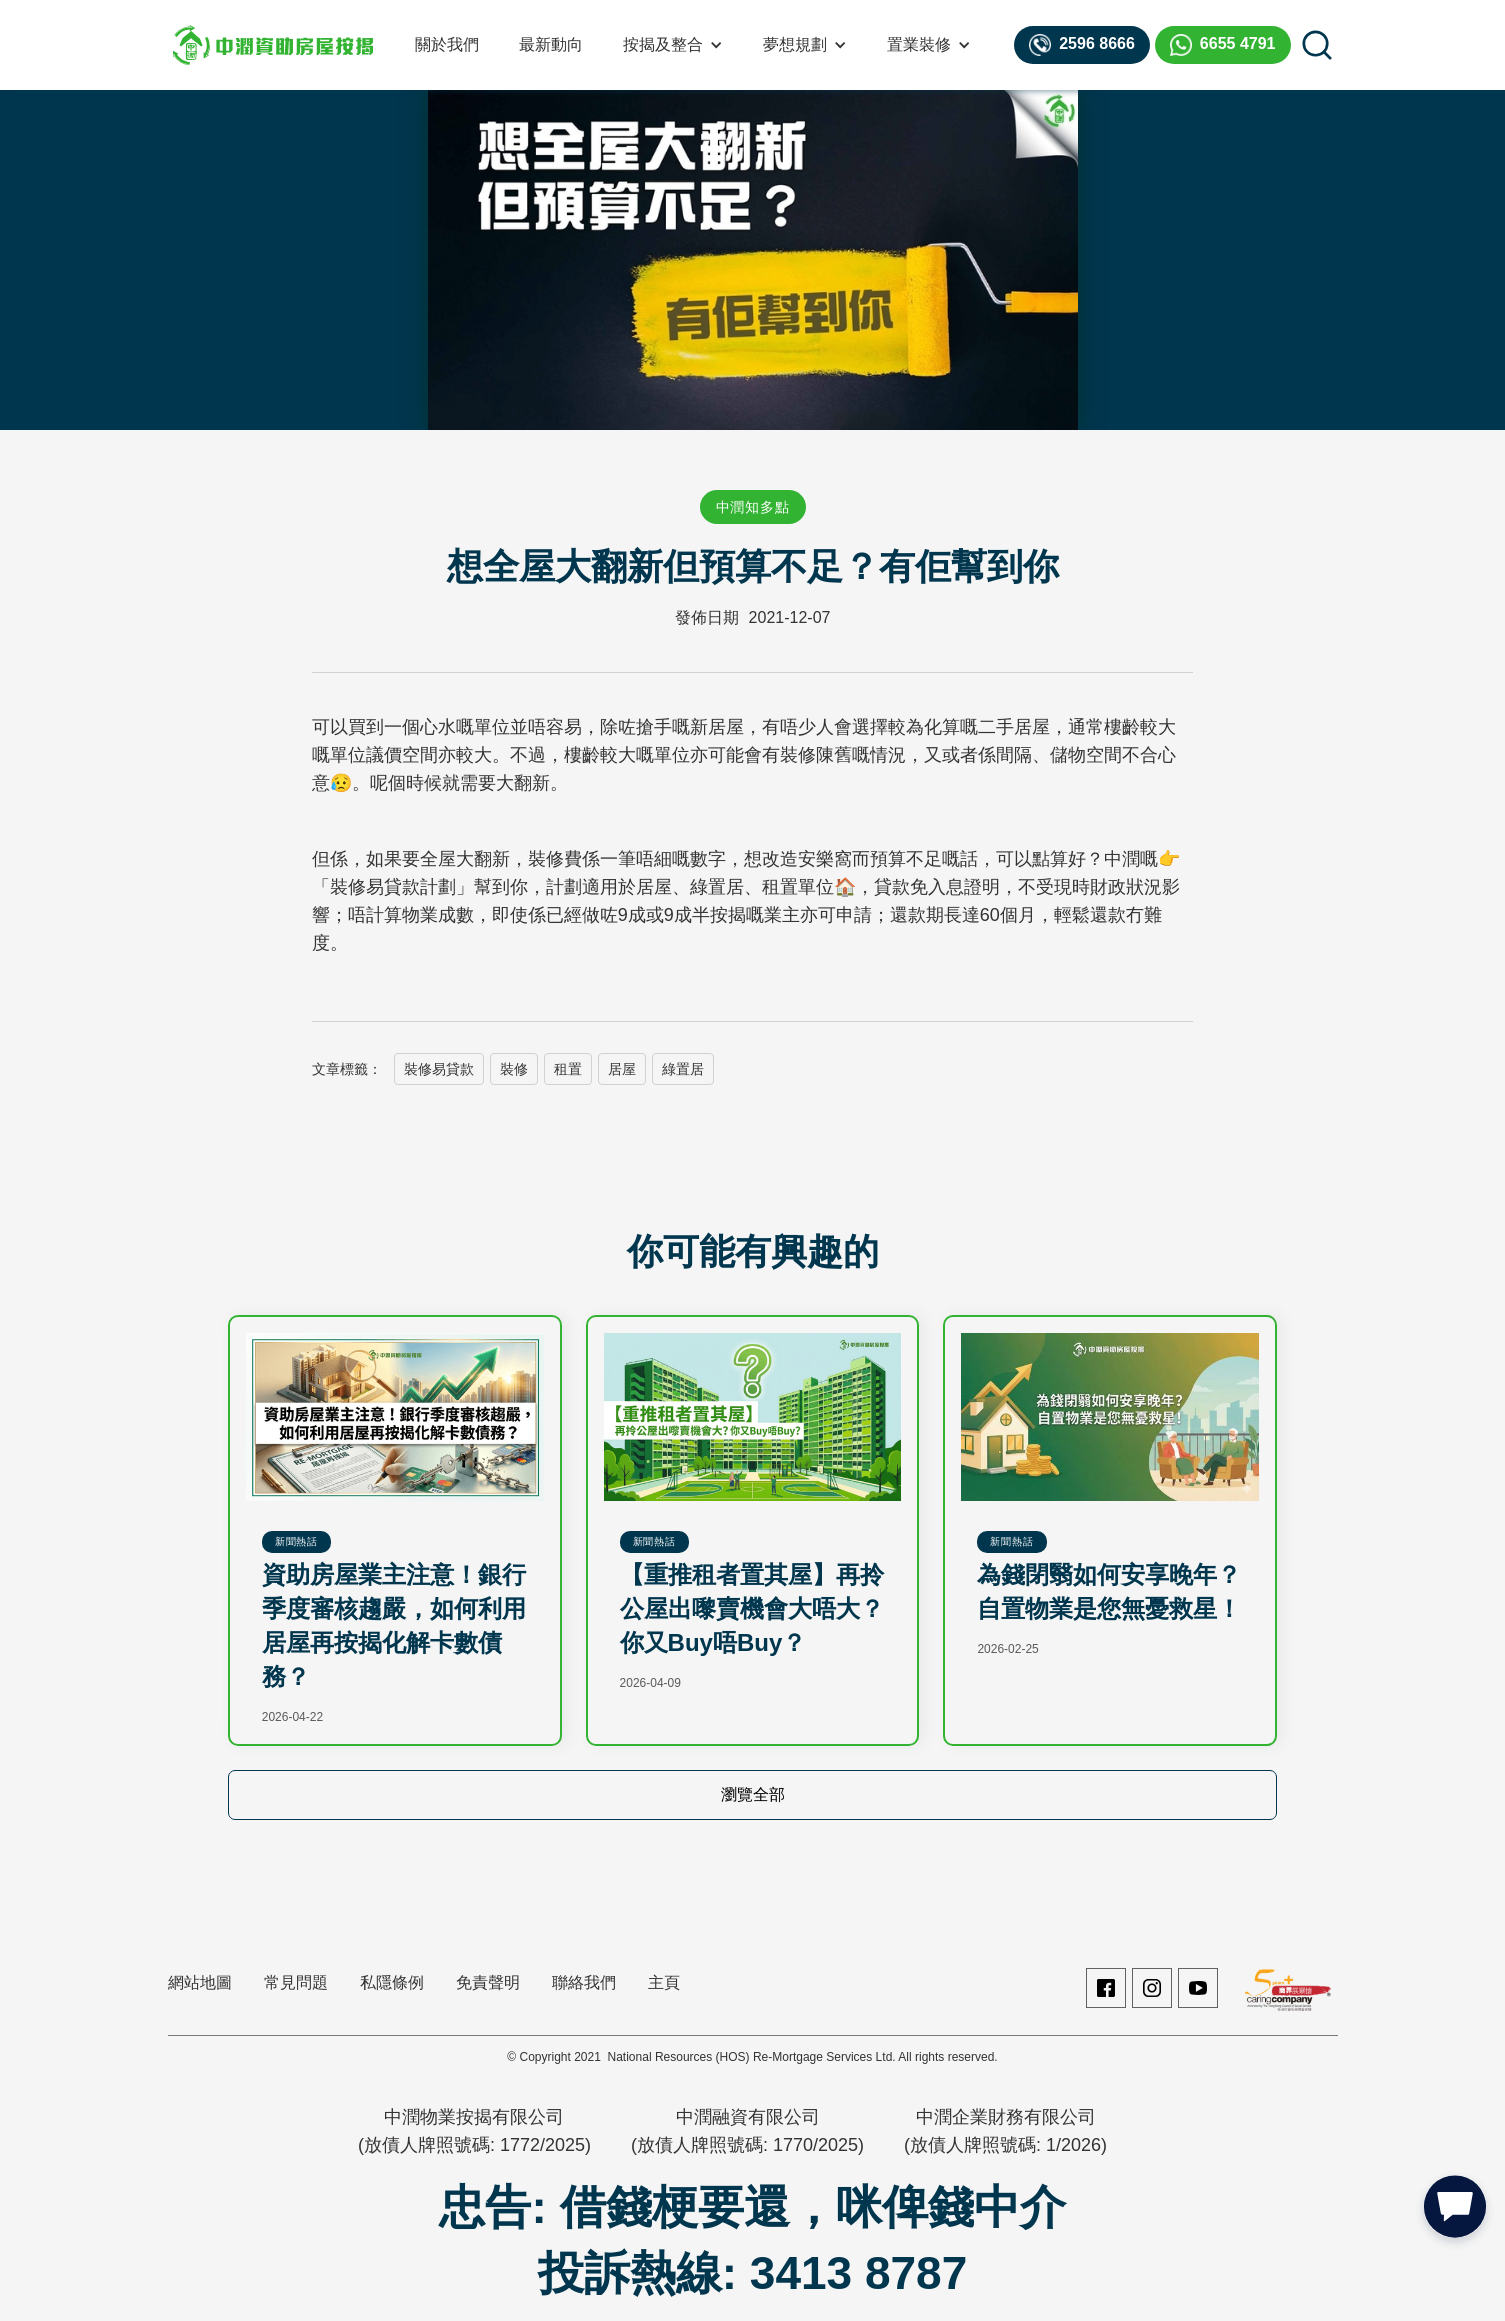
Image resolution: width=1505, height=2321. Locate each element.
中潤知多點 (753, 507)
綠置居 (683, 1069)
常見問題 (296, 1982)
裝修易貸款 (439, 1069)
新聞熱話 (296, 1541)
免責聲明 (488, 1982)
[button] (673, 45)
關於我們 (447, 44)
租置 (568, 1069)
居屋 (622, 1069)
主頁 (664, 1982)
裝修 (514, 1069)
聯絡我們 (584, 1982)
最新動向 (551, 44)
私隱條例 (392, 1982)
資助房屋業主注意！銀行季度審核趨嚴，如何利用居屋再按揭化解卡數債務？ (394, 1625)
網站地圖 (200, 1982)
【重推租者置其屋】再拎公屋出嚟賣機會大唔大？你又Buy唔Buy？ (752, 1608)
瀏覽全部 (753, 1794)
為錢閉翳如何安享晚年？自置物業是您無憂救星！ (1109, 1591)
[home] (273, 45)
